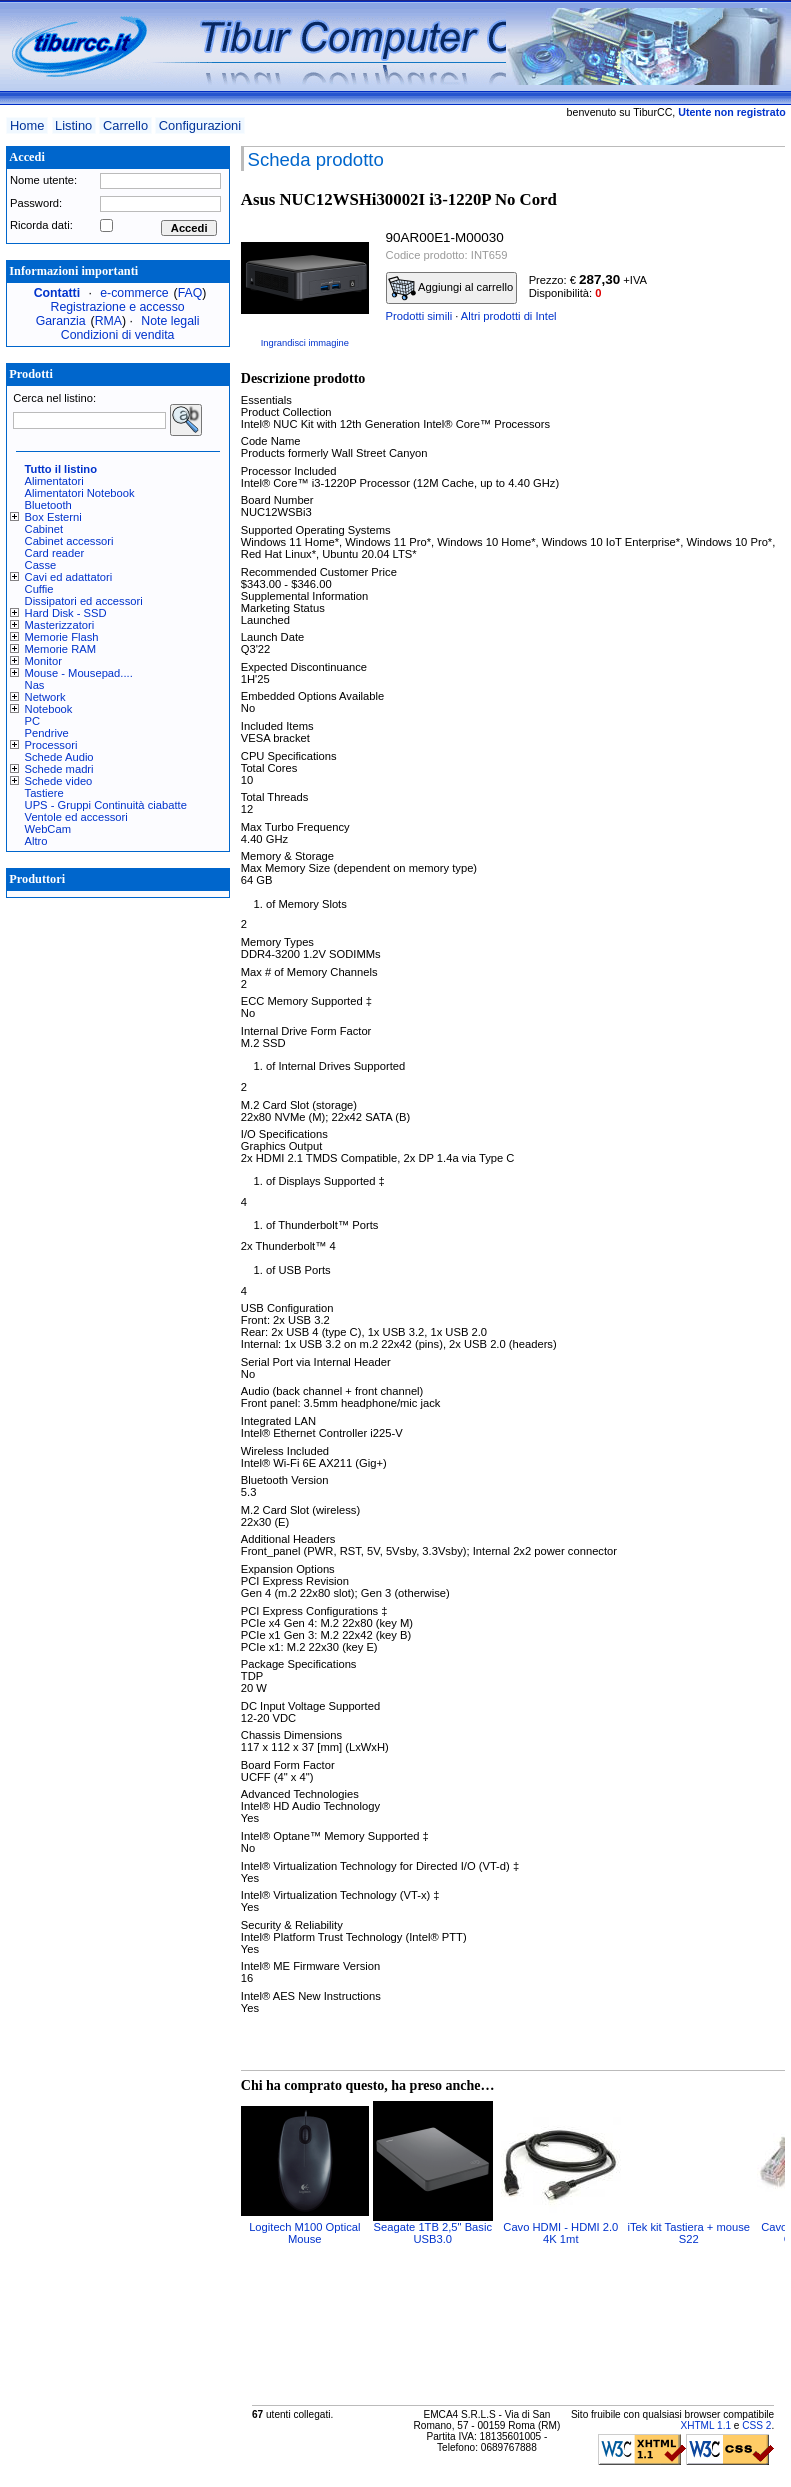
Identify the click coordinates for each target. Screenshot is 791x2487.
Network (45, 697)
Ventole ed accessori (76, 817)
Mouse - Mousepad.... (79, 673)
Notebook (49, 709)
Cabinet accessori (69, 541)
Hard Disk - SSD (66, 613)
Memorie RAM (60, 649)
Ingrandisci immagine (305, 343)
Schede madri (59, 769)
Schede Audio (59, 757)
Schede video (59, 781)
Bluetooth (48, 505)
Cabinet (44, 529)
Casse (41, 565)
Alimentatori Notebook (80, 493)
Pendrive (47, 733)
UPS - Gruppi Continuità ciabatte (106, 805)
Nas (35, 685)
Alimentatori (54, 481)
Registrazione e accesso (118, 307)
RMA (108, 321)
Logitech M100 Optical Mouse (304, 2233)
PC (33, 721)
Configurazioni (200, 125)
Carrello (125, 125)
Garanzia (61, 321)
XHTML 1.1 (705, 2425)
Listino (73, 125)
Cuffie (39, 589)
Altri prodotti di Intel (509, 316)
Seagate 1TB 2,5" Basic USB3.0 (433, 2233)
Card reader (55, 553)
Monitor (43, 661)
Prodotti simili (419, 316)
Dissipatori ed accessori (84, 601)
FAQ (190, 293)
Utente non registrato (731, 112)
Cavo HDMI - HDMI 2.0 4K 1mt (560, 2233)
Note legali (170, 321)
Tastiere (44, 793)
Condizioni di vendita (118, 335)
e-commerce (134, 293)
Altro (36, 841)
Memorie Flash (62, 637)
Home (27, 125)
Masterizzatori (60, 625)
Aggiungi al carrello (451, 288)
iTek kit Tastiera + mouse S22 (688, 2233)
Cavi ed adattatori (69, 577)
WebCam (48, 829)
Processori (51, 745)
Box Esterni (53, 517)
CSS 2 (756, 2425)
